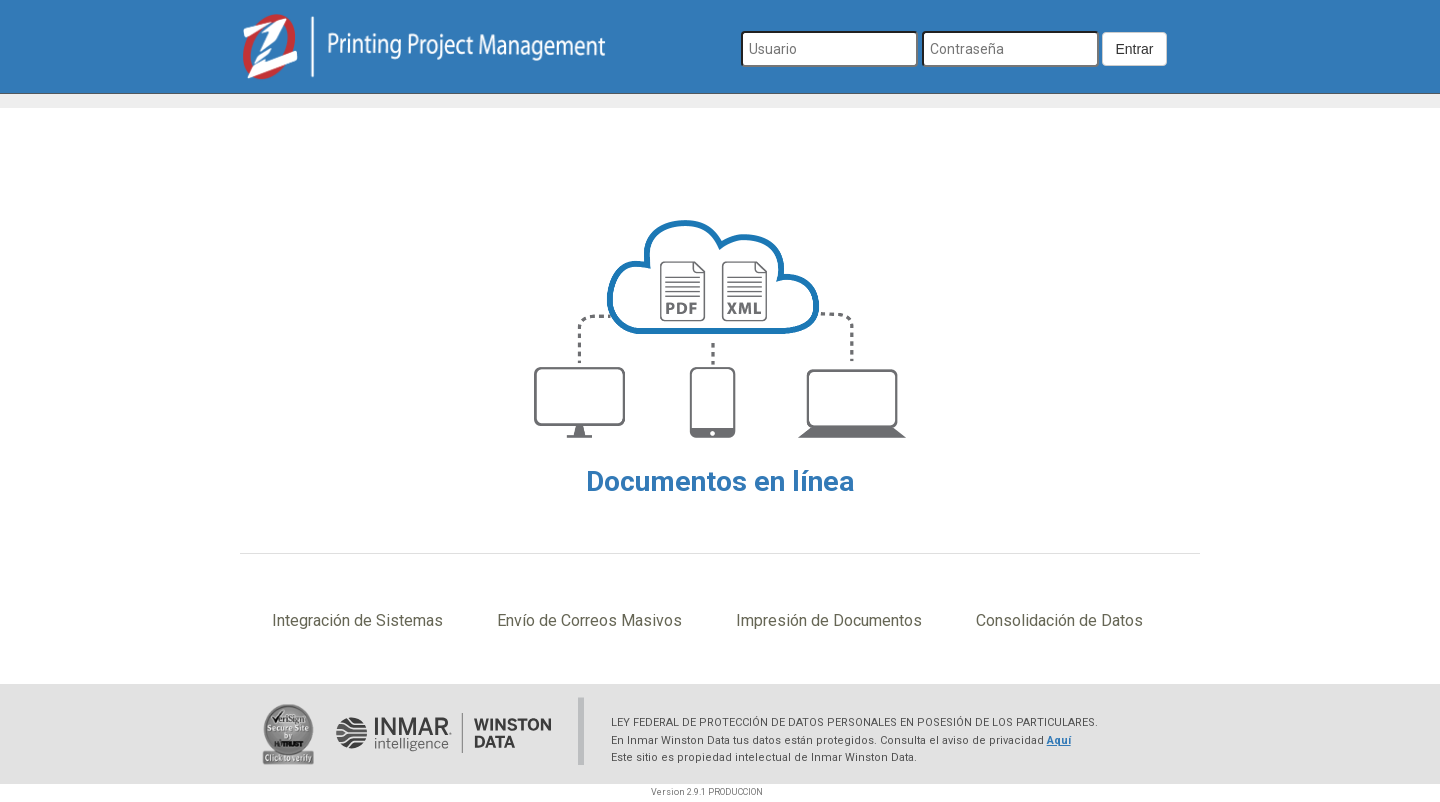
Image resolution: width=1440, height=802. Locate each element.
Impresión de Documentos (829, 620)
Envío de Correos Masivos (589, 620)
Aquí (1059, 740)
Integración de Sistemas (357, 620)
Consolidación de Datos (1059, 620)
